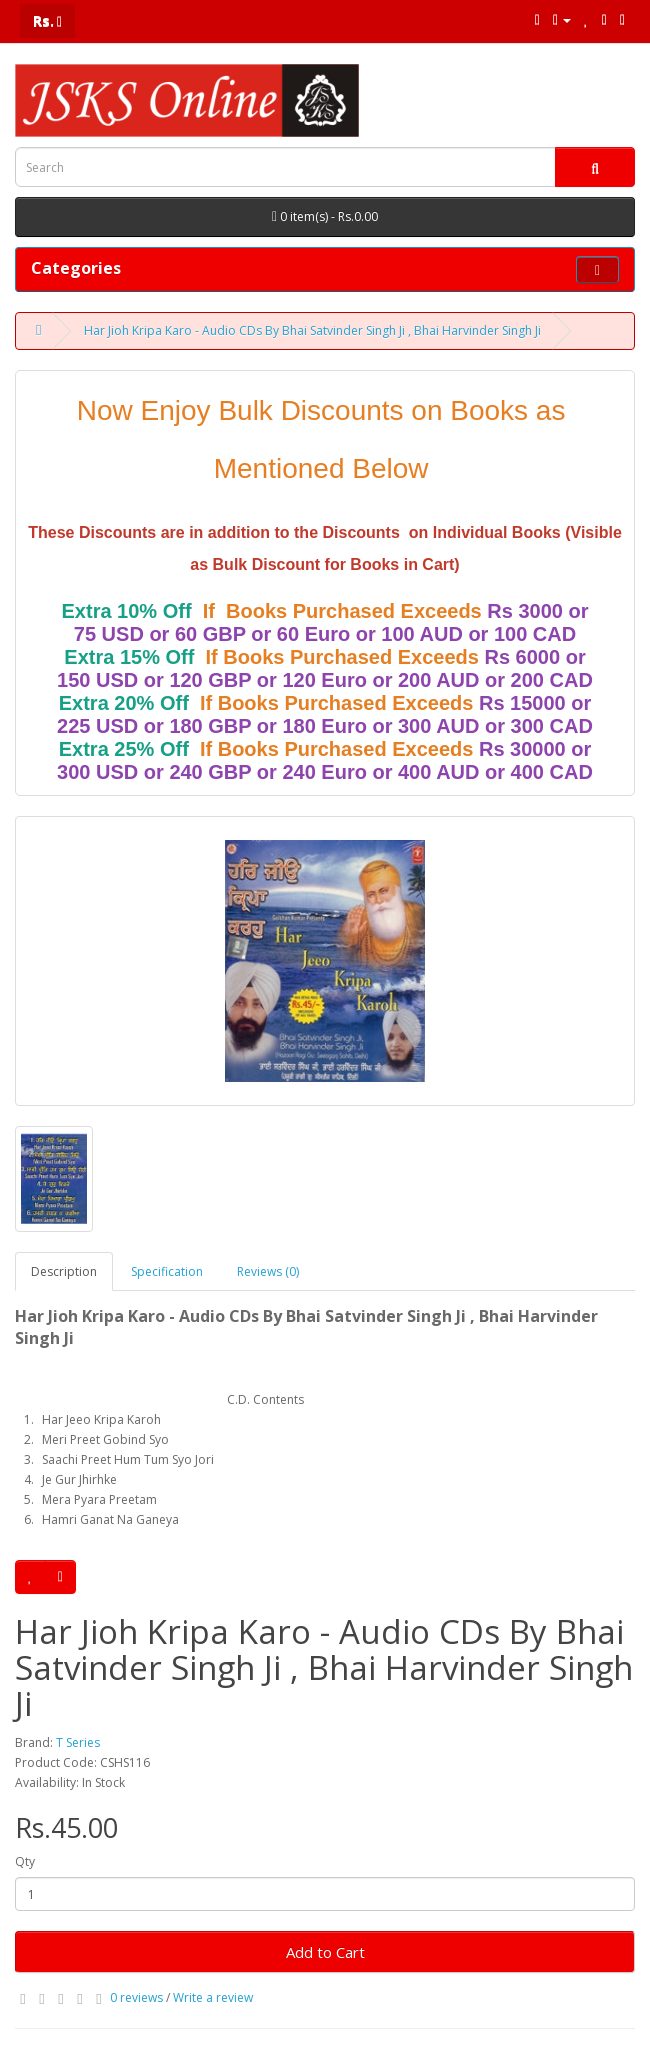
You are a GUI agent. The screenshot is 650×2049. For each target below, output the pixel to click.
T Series (78, 1742)
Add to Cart (325, 1952)
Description (64, 1271)
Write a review (213, 1997)
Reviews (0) (268, 1271)
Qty (25, 1861)
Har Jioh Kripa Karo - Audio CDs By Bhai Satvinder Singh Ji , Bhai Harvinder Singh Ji (312, 330)
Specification (167, 1271)
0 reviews (136, 1997)
